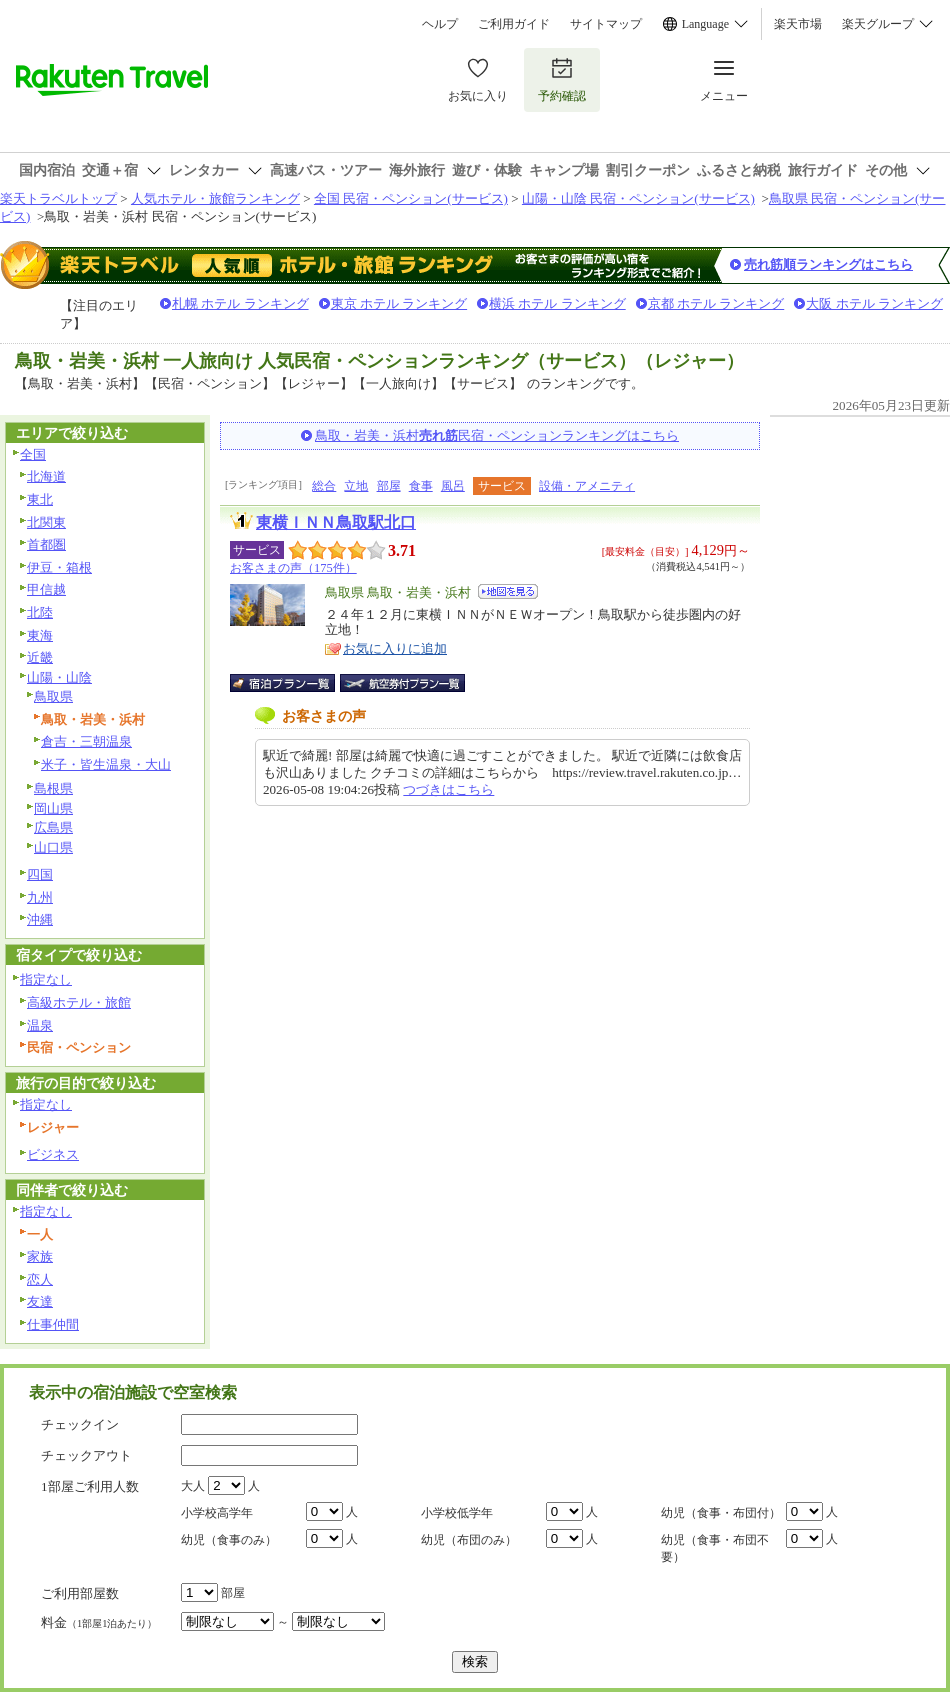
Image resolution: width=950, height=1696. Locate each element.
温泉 (40, 1025)
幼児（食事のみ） (229, 1540)
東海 (40, 635)
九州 (40, 897)
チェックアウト (86, 1455)
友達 (40, 1301)
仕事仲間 (53, 1324)
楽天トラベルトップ (58, 198)
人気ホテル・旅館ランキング (215, 198)
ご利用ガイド (514, 24)
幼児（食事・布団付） (721, 1513)
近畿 (40, 657)
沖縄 (40, 919)
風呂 (453, 486)
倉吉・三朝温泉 (86, 741)
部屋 (389, 486)
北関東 (46, 522)
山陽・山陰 (59, 677)
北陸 (40, 612)
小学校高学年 (217, 1513)
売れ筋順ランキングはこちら (828, 264)
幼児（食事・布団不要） (715, 1548)
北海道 (46, 476)
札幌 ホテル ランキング (240, 303)
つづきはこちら (448, 789)
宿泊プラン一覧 (292, 683)
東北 (40, 499)
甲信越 (46, 589)
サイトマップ (606, 24)
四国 (40, 874)
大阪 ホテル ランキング (874, 303)
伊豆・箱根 (59, 567)
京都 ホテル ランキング (716, 303)
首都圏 (46, 544)
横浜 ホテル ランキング (557, 303)
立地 (356, 486)
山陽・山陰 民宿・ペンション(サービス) (638, 198)
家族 (40, 1256)
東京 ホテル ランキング (399, 303)
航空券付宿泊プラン (402, 683)
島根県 (53, 788)
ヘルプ (440, 24)
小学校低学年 (457, 1513)
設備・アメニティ (587, 486)
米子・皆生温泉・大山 (106, 764)
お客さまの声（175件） (293, 568)
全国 (33, 454)
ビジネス (53, 1154)
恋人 (40, 1279)
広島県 (53, 827)
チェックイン (80, 1424)
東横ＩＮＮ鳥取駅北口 (336, 522)
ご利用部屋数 (80, 1593)
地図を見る (508, 591)
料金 (99, 1622)
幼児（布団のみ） (469, 1540)
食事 (421, 486)
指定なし (46, 979)
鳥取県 (53, 696)
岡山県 (53, 808)
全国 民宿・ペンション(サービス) (411, 198)
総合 (324, 486)
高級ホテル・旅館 (79, 1002)
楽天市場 (798, 24)
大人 (193, 1486)
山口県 (53, 847)
